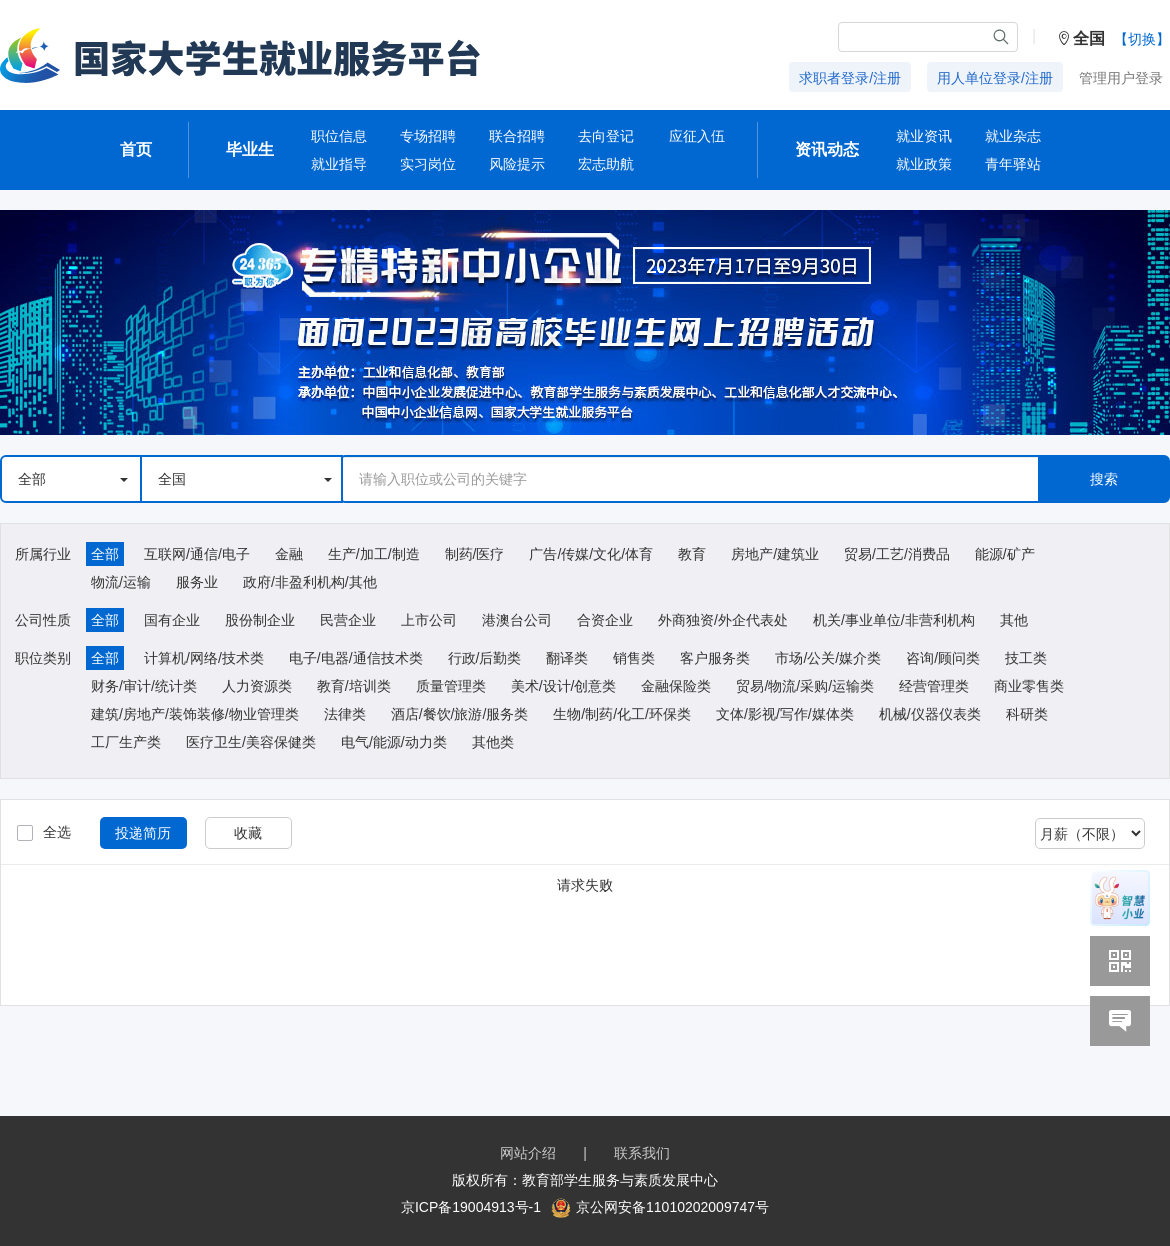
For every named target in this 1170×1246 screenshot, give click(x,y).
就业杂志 (1013, 136)
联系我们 (642, 1153)
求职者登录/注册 (850, 78)
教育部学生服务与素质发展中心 (620, 1180)
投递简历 (143, 833)
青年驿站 (1013, 164)
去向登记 (606, 136)
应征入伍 (697, 136)
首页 (136, 149)
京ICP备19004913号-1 (471, 1207)
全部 (73, 479)
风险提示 (517, 164)
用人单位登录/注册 (995, 78)
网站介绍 (528, 1153)
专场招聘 (428, 136)
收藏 (248, 833)
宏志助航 (606, 164)
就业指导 (339, 164)
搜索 (1104, 479)
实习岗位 (428, 164)
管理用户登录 (1121, 78)
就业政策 (924, 164)
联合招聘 (517, 136)
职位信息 (339, 136)
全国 (245, 479)
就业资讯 (924, 136)
